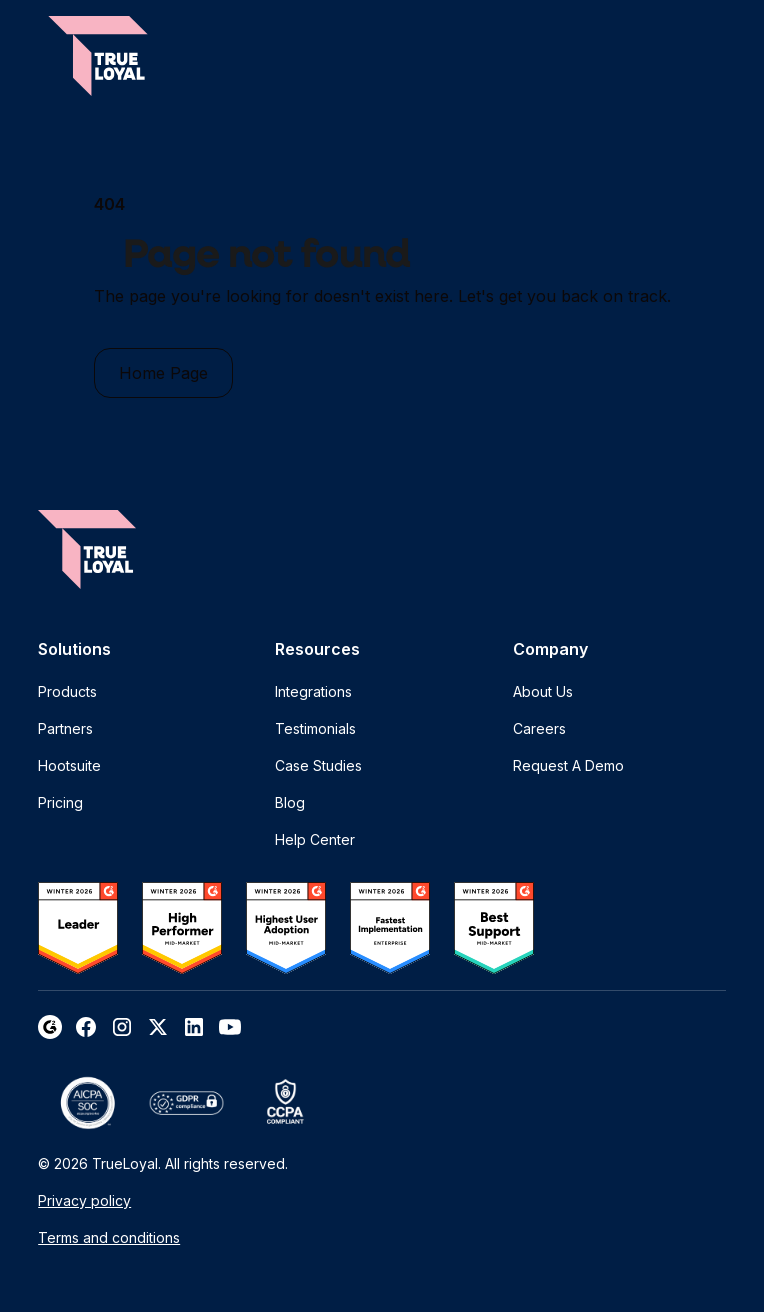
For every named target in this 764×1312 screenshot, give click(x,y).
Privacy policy (84, 1200)
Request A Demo (568, 765)
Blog (290, 802)
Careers (539, 728)
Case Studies (318, 765)
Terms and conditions (109, 1237)
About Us (543, 691)
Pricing (60, 802)
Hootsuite (69, 765)
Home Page (163, 373)
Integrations (313, 691)
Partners (65, 728)
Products (67, 691)
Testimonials (315, 728)
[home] (98, 56)
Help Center (315, 839)
